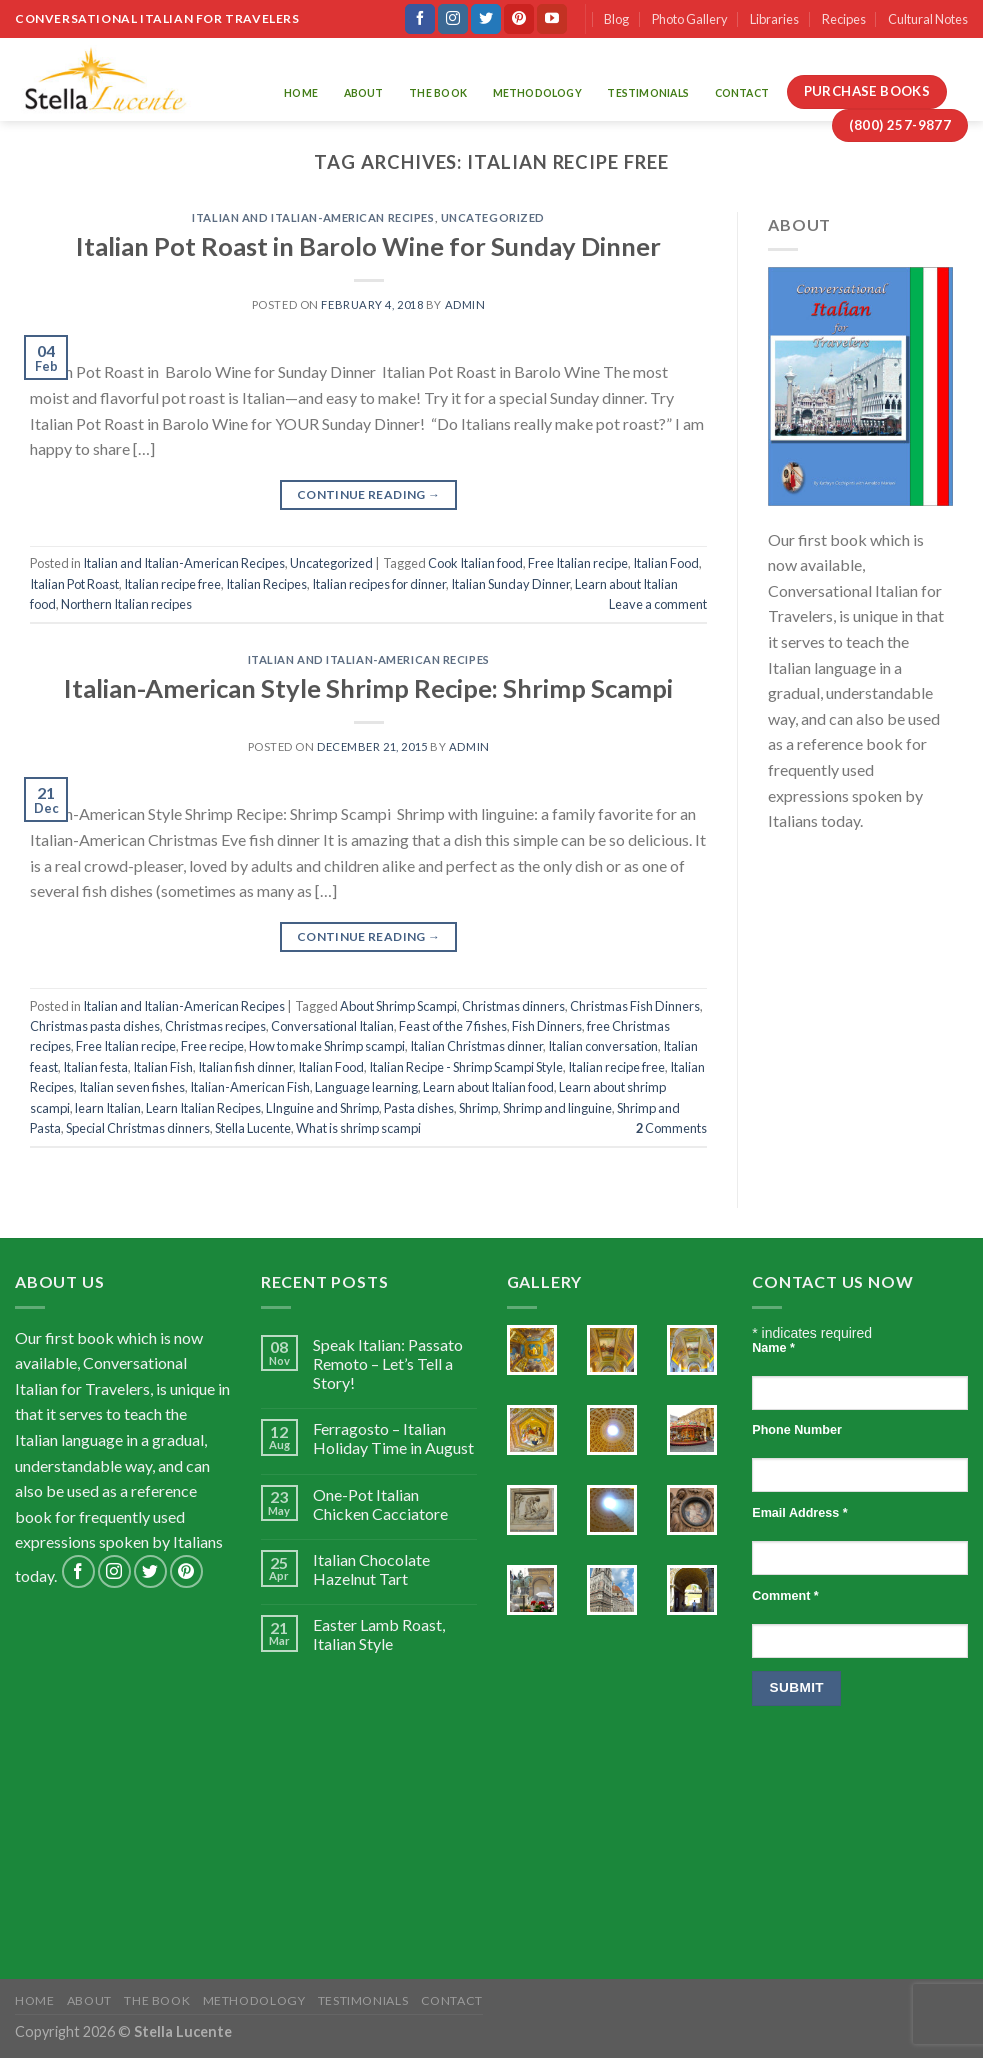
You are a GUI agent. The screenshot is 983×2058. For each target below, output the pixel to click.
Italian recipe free (172, 584)
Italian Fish (163, 1067)
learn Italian (108, 1108)
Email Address (799, 1513)
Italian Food (666, 563)
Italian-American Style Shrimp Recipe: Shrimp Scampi (368, 688)
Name (773, 1348)
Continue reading (369, 494)
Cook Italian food (475, 563)
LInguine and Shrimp (322, 1108)
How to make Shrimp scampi (327, 1046)
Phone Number (797, 1430)
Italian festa (95, 1067)
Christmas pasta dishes (95, 1026)
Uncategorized (493, 217)
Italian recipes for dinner (379, 584)
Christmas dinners (513, 1006)
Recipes (844, 19)
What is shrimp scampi (358, 1128)
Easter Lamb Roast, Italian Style (379, 1634)
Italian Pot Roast (74, 584)
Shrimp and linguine (557, 1108)
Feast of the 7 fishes (453, 1026)
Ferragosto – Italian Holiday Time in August (393, 1438)
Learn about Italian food (488, 1087)
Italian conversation (603, 1046)
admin (465, 304)
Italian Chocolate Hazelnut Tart (371, 1569)
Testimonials (648, 93)
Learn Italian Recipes (203, 1108)
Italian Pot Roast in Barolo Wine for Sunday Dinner (368, 246)
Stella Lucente (253, 1128)
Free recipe (212, 1046)
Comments (671, 1128)
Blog (616, 19)
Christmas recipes (215, 1026)
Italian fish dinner (245, 1067)
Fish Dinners (547, 1026)
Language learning (366, 1087)
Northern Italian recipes (126, 604)
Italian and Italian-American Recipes (313, 217)
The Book (438, 93)
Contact (742, 93)
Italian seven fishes (132, 1087)
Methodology (537, 93)
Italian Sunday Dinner (510, 584)
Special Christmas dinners (138, 1128)
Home (301, 93)
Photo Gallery (690, 19)
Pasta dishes (419, 1108)
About (364, 93)
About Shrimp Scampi (398, 1006)
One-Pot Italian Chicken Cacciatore (380, 1504)
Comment (785, 1596)
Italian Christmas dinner (476, 1046)
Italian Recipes (266, 584)
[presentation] (834, 1801)
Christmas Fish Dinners (635, 1006)
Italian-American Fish (250, 1087)
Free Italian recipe (578, 563)
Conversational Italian (332, 1026)
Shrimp (478, 1108)
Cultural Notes (928, 19)
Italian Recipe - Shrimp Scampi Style (466, 1067)
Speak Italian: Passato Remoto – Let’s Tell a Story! (388, 1363)
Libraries (774, 19)
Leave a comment (658, 604)
